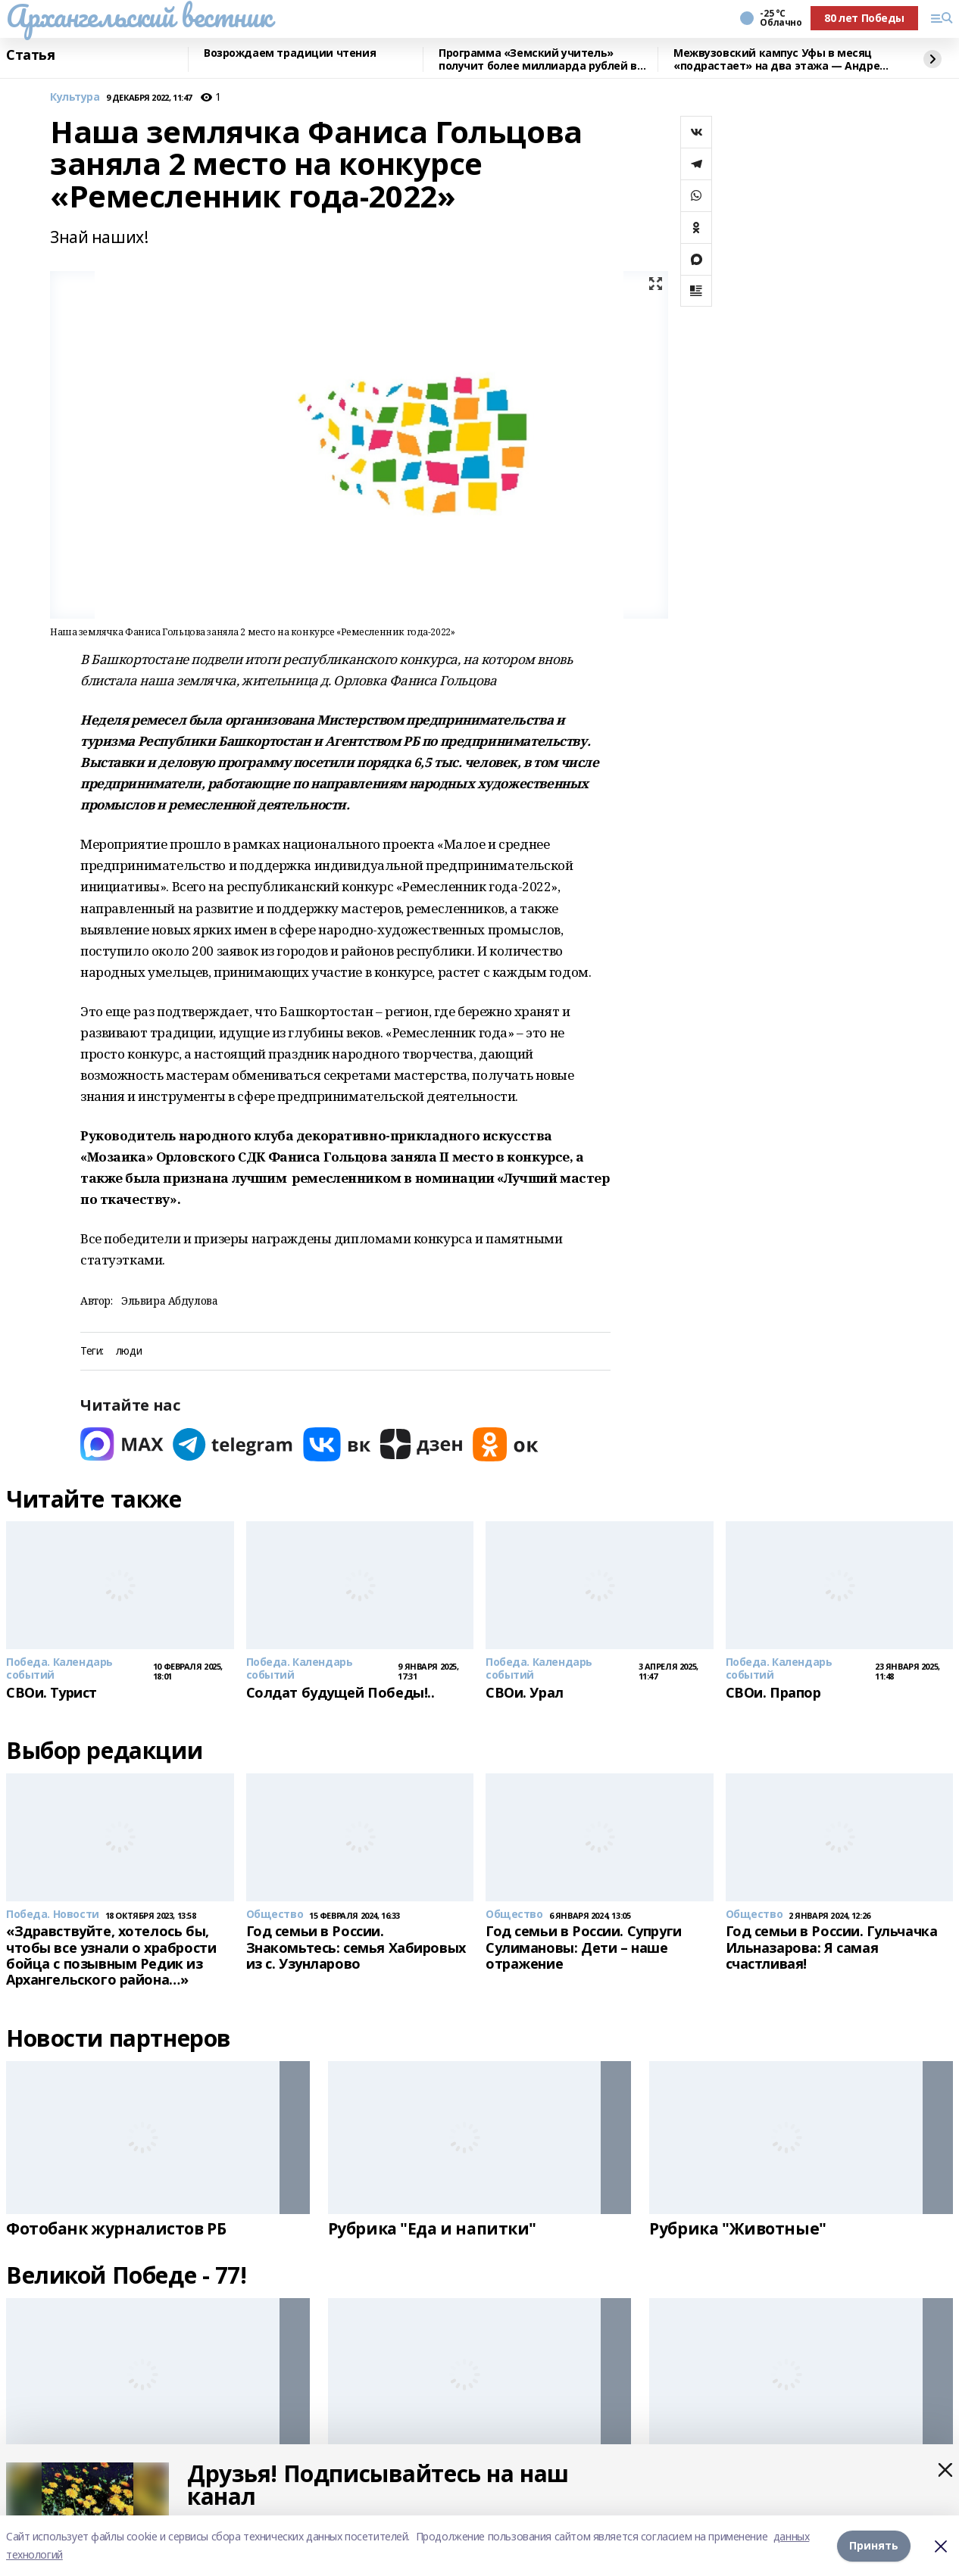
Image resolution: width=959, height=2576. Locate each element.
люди (129, 1351)
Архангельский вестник (138, 16)
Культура (75, 97)
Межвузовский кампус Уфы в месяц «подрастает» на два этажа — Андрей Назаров (780, 59)
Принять (873, 2545)
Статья (30, 55)
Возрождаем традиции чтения (290, 53)
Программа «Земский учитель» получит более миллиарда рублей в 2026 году (538, 59)
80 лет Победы (864, 18)
